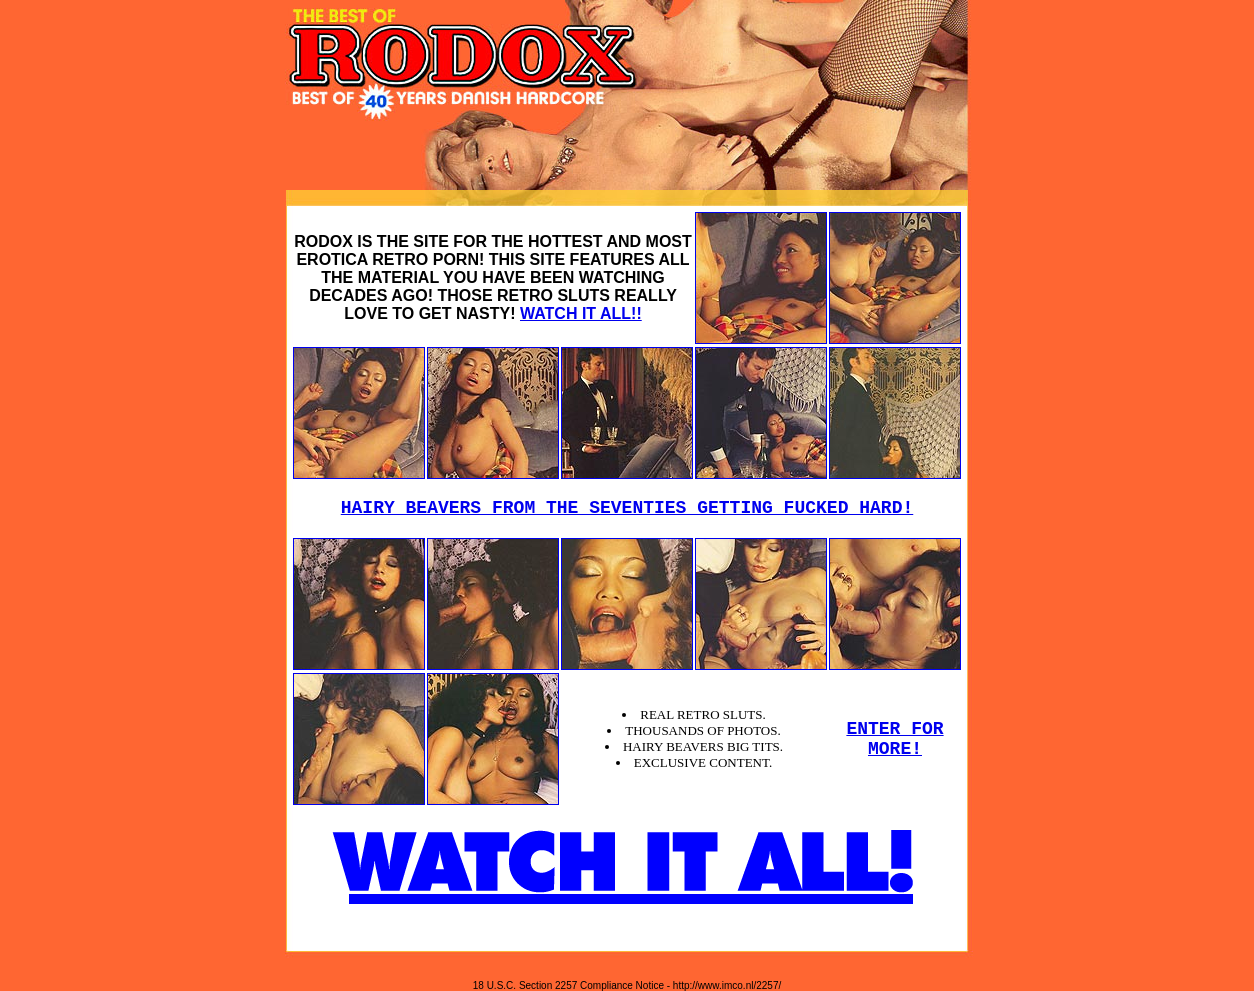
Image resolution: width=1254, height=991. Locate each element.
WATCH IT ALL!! (581, 313)
